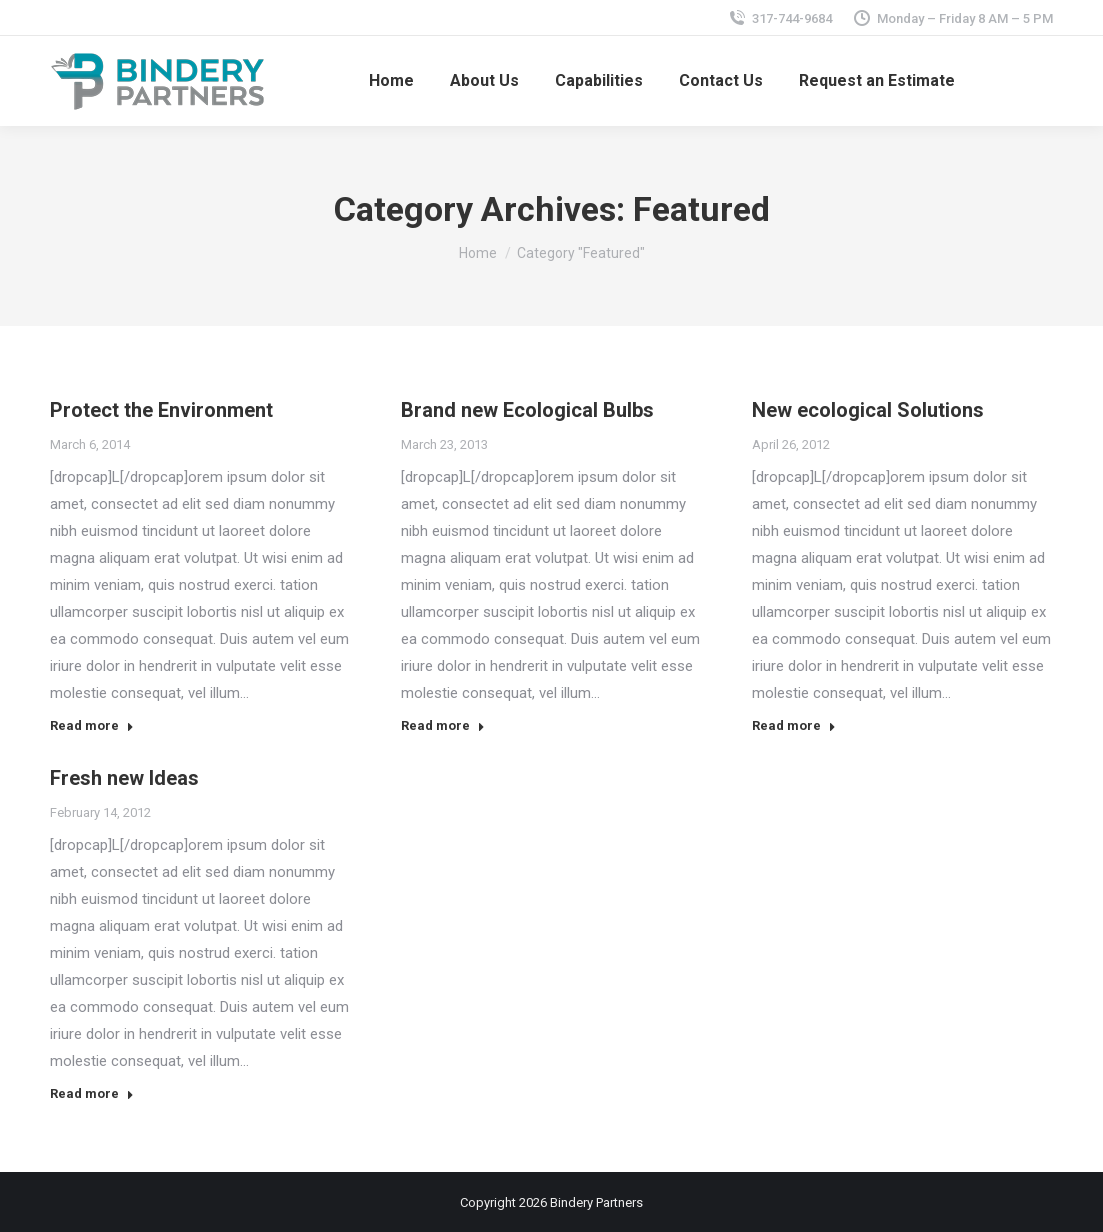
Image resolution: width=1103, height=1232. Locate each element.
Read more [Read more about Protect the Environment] (92, 725)
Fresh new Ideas (124, 778)
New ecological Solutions (868, 410)
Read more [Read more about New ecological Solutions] (794, 725)
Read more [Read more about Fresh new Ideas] (92, 1093)
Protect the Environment (161, 410)
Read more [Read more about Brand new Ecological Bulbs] (443, 725)
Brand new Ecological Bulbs (527, 410)
